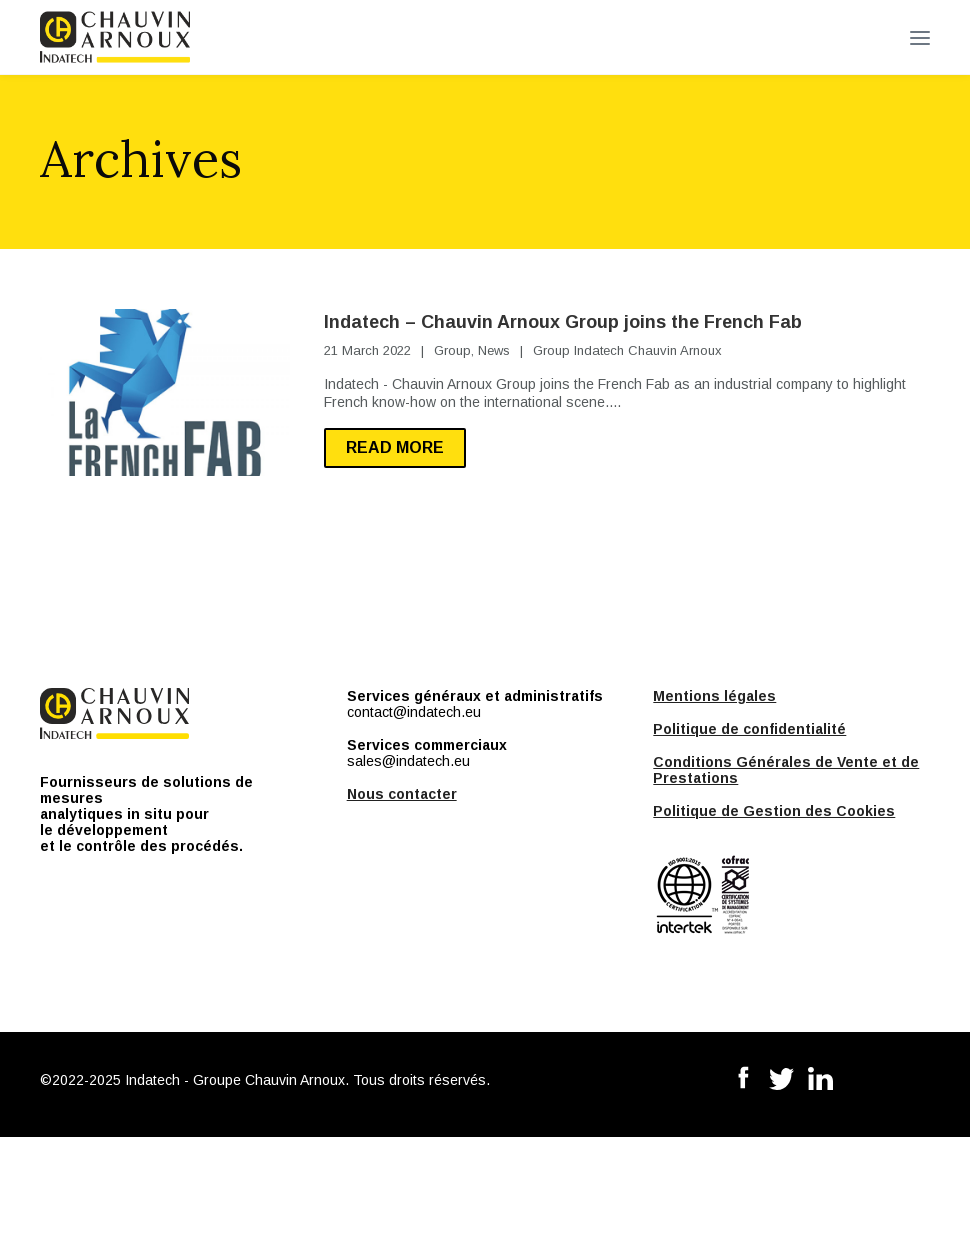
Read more (395, 447)
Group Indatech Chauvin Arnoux (627, 350)
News (494, 350)
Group (452, 350)
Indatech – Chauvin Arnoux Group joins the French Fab (563, 322)
